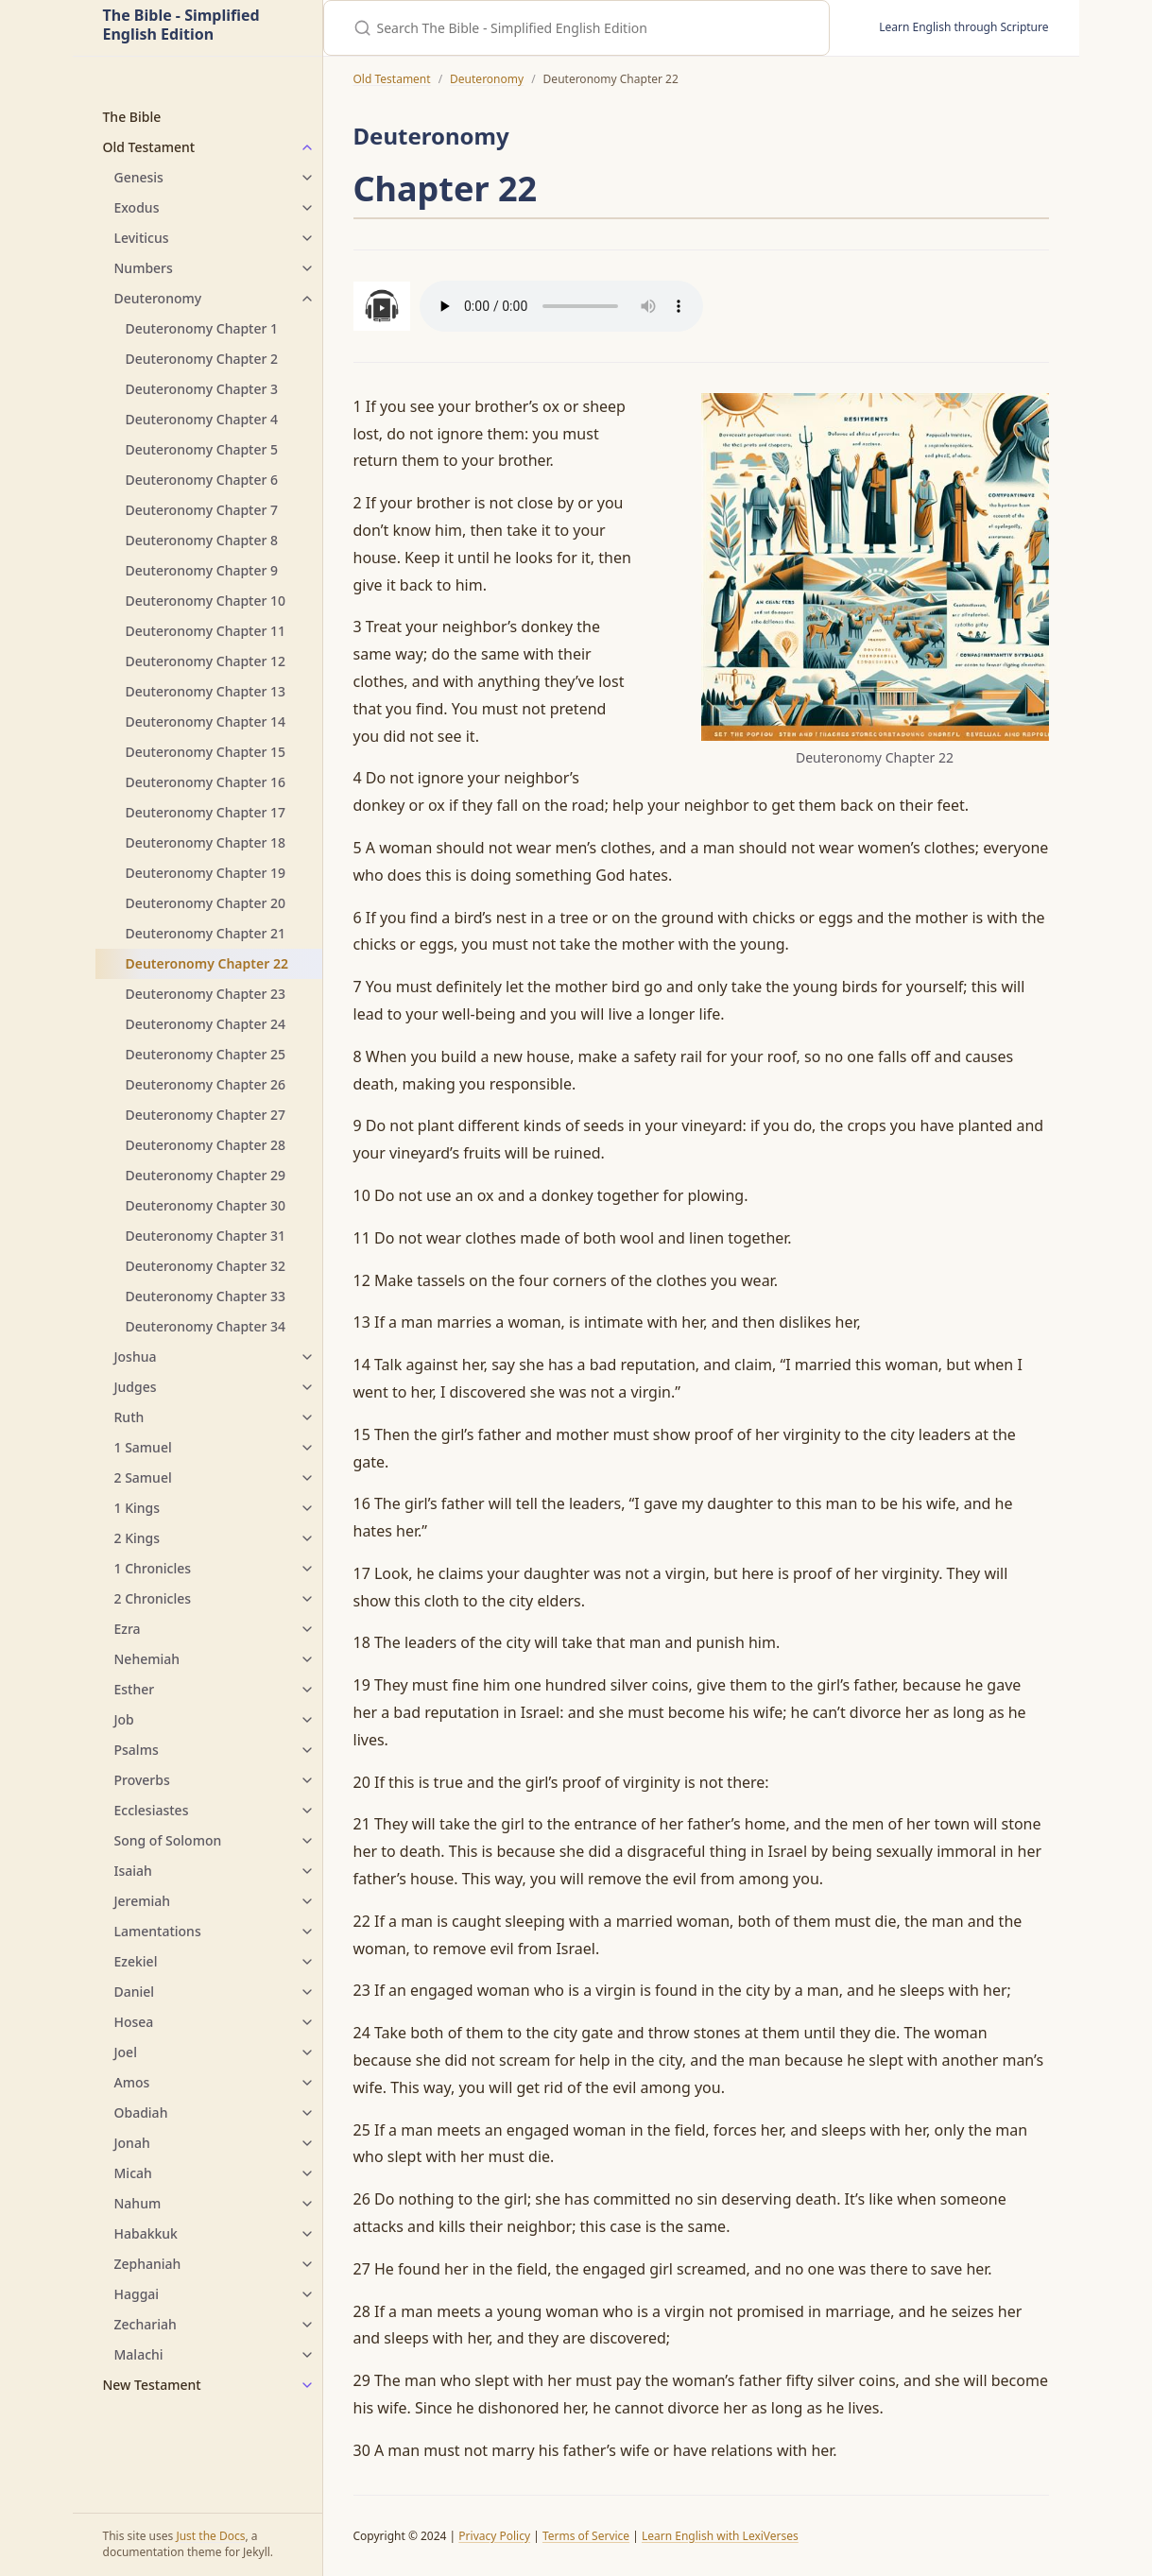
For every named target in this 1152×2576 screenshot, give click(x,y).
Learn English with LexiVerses (720, 2536)
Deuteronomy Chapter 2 (202, 359)
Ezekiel (136, 1961)
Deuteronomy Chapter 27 (206, 1115)
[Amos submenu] (307, 2083)
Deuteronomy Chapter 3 (202, 389)
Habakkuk (146, 2233)
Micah (133, 2173)
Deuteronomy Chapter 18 (206, 842)
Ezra (127, 1629)
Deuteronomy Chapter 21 (206, 933)
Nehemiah (147, 1659)
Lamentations (157, 1931)
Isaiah (133, 1871)
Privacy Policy (494, 2536)
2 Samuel (143, 1477)
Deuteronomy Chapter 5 (202, 449)
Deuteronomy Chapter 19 (206, 873)
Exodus (137, 207)
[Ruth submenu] (307, 1417)
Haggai (137, 2294)
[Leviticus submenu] (307, 238)
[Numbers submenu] (307, 268)
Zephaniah (147, 2264)
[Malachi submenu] (307, 2355)
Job (124, 1719)
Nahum (138, 2203)
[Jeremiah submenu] (307, 1901)
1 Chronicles (153, 1568)
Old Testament (149, 147)
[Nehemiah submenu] (307, 1659)
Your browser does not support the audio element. (561, 306)
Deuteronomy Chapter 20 (206, 903)
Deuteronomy (158, 298)
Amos (132, 2082)
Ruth (129, 1417)
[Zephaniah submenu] (307, 2264)
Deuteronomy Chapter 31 (206, 1236)
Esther (134, 1689)
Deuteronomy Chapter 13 (206, 691)
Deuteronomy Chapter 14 (206, 721)
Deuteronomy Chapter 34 (206, 1326)
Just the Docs (210, 2536)
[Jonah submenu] (307, 2143)
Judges (135, 1387)
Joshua (135, 1356)
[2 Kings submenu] (307, 1538)
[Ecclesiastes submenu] (307, 1810)
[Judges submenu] (307, 1387)
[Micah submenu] (307, 2173)
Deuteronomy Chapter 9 (202, 570)
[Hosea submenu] (307, 2022)
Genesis (138, 177)
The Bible (132, 117)
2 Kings (137, 1538)
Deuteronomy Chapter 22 (207, 963)
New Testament (152, 2385)
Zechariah (145, 2324)
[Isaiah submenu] (307, 1871)
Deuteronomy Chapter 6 (202, 480)
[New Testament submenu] (307, 2385)
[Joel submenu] (307, 2052)
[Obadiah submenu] (307, 2113)
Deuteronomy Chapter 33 (206, 1296)
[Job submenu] (307, 1720)
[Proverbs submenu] (307, 1780)
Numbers (143, 268)
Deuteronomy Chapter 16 (206, 782)
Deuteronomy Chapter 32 (206, 1266)
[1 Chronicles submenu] (307, 1569)
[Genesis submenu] (307, 178)
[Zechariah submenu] (307, 2325)
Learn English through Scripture (963, 27)
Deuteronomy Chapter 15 (206, 752)
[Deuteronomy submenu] (307, 298)
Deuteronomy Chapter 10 (206, 601)
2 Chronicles (153, 1598)
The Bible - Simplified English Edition (181, 26)
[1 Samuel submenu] (307, 1448)
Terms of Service (585, 2536)
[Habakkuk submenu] (307, 2234)
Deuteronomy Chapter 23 (206, 994)
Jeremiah (142, 1901)
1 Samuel (143, 1447)
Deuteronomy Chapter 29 (206, 1175)
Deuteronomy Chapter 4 (202, 419)
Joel (125, 2052)
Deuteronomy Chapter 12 (206, 661)
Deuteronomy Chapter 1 (202, 328)
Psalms (136, 1750)
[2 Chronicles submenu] (307, 1599)
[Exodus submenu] (307, 208)
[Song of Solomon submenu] (307, 1841)
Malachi (138, 2354)
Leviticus (141, 238)
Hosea (134, 2022)
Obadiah (141, 2112)
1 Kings (137, 1508)
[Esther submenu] (307, 1689)
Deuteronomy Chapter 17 (206, 812)
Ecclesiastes (151, 1810)
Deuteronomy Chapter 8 (202, 540)
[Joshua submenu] (307, 1357)
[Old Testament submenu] (307, 147)
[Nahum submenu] (307, 2204)
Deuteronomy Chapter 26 (206, 1084)
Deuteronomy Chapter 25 (206, 1054)
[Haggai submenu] (307, 2294)
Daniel (134, 1992)
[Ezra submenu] (307, 1629)
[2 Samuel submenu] (307, 1478)
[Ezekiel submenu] (307, 1962)
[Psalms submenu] (307, 1750)
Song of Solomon (168, 1840)
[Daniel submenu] (307, 1992)
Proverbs (142, 1780)
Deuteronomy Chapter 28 (206, 1145)
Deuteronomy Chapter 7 (202, 510)
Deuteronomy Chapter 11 (206, 631)
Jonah (132, 2143)
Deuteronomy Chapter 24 (206, 1024)
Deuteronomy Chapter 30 (206, 1205)
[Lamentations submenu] (307, 1931)
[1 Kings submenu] (307, 1508)
